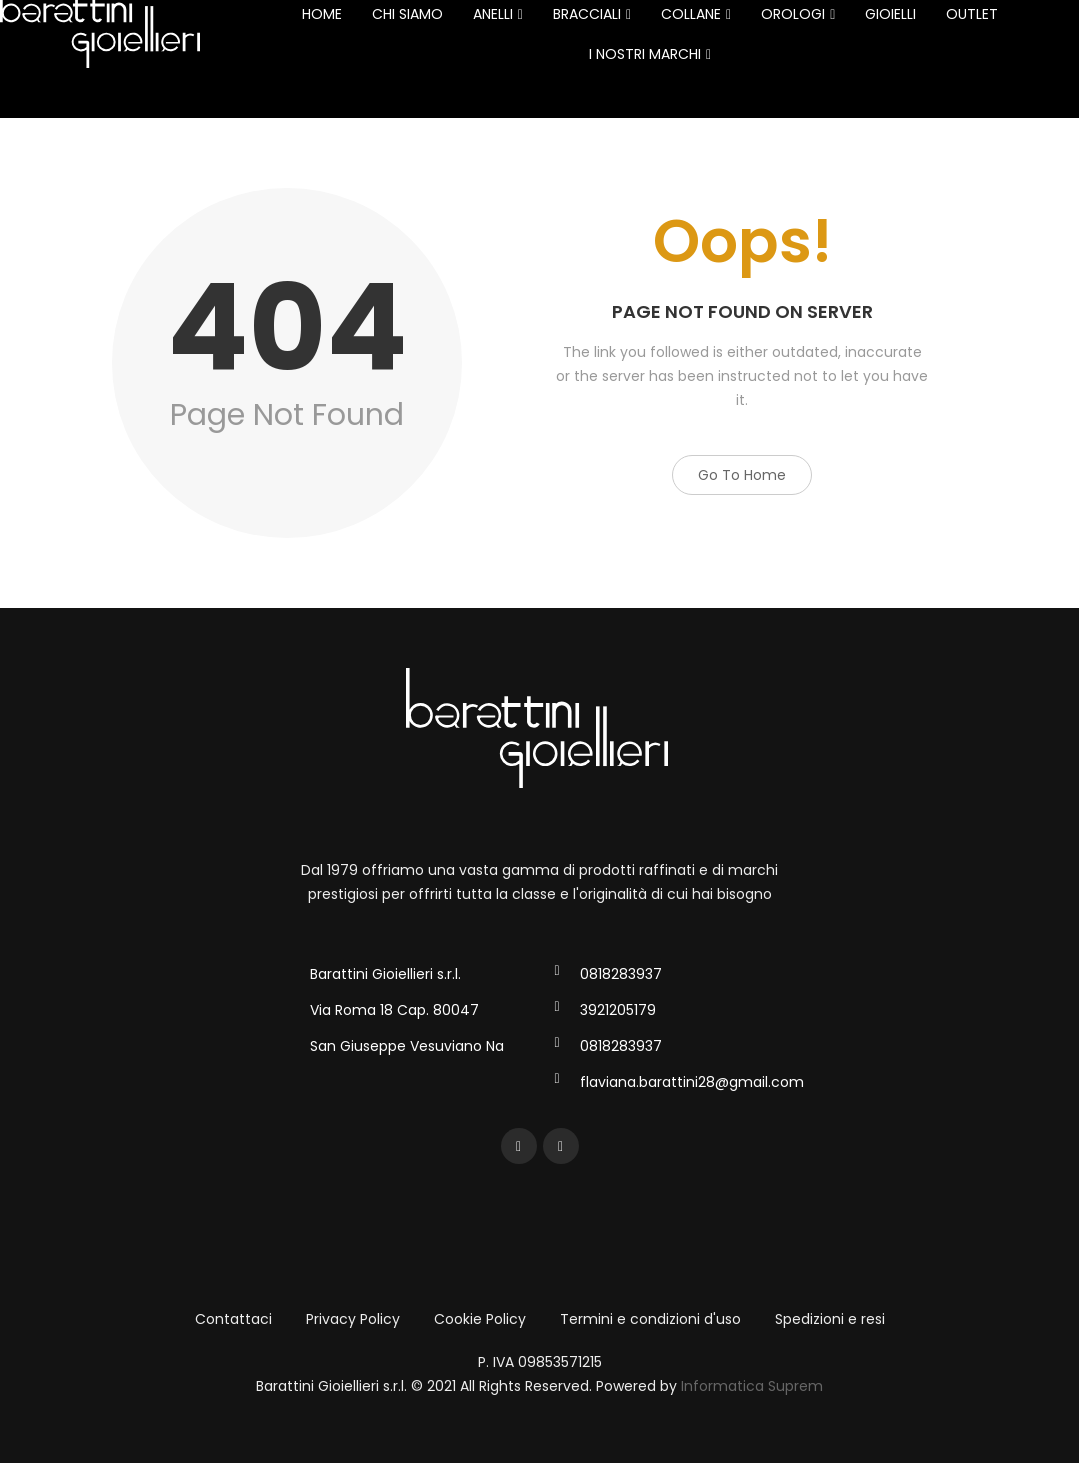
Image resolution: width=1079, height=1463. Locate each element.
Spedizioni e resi (830, 1319)
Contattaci (233, 1319)
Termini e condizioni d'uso (650, 1319)
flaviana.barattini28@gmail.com (692, 1082)
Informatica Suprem (752, 1386)
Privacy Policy (353, 1319)
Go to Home (742, 475)
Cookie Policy (480, 1319)
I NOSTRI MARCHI (650, 54)
